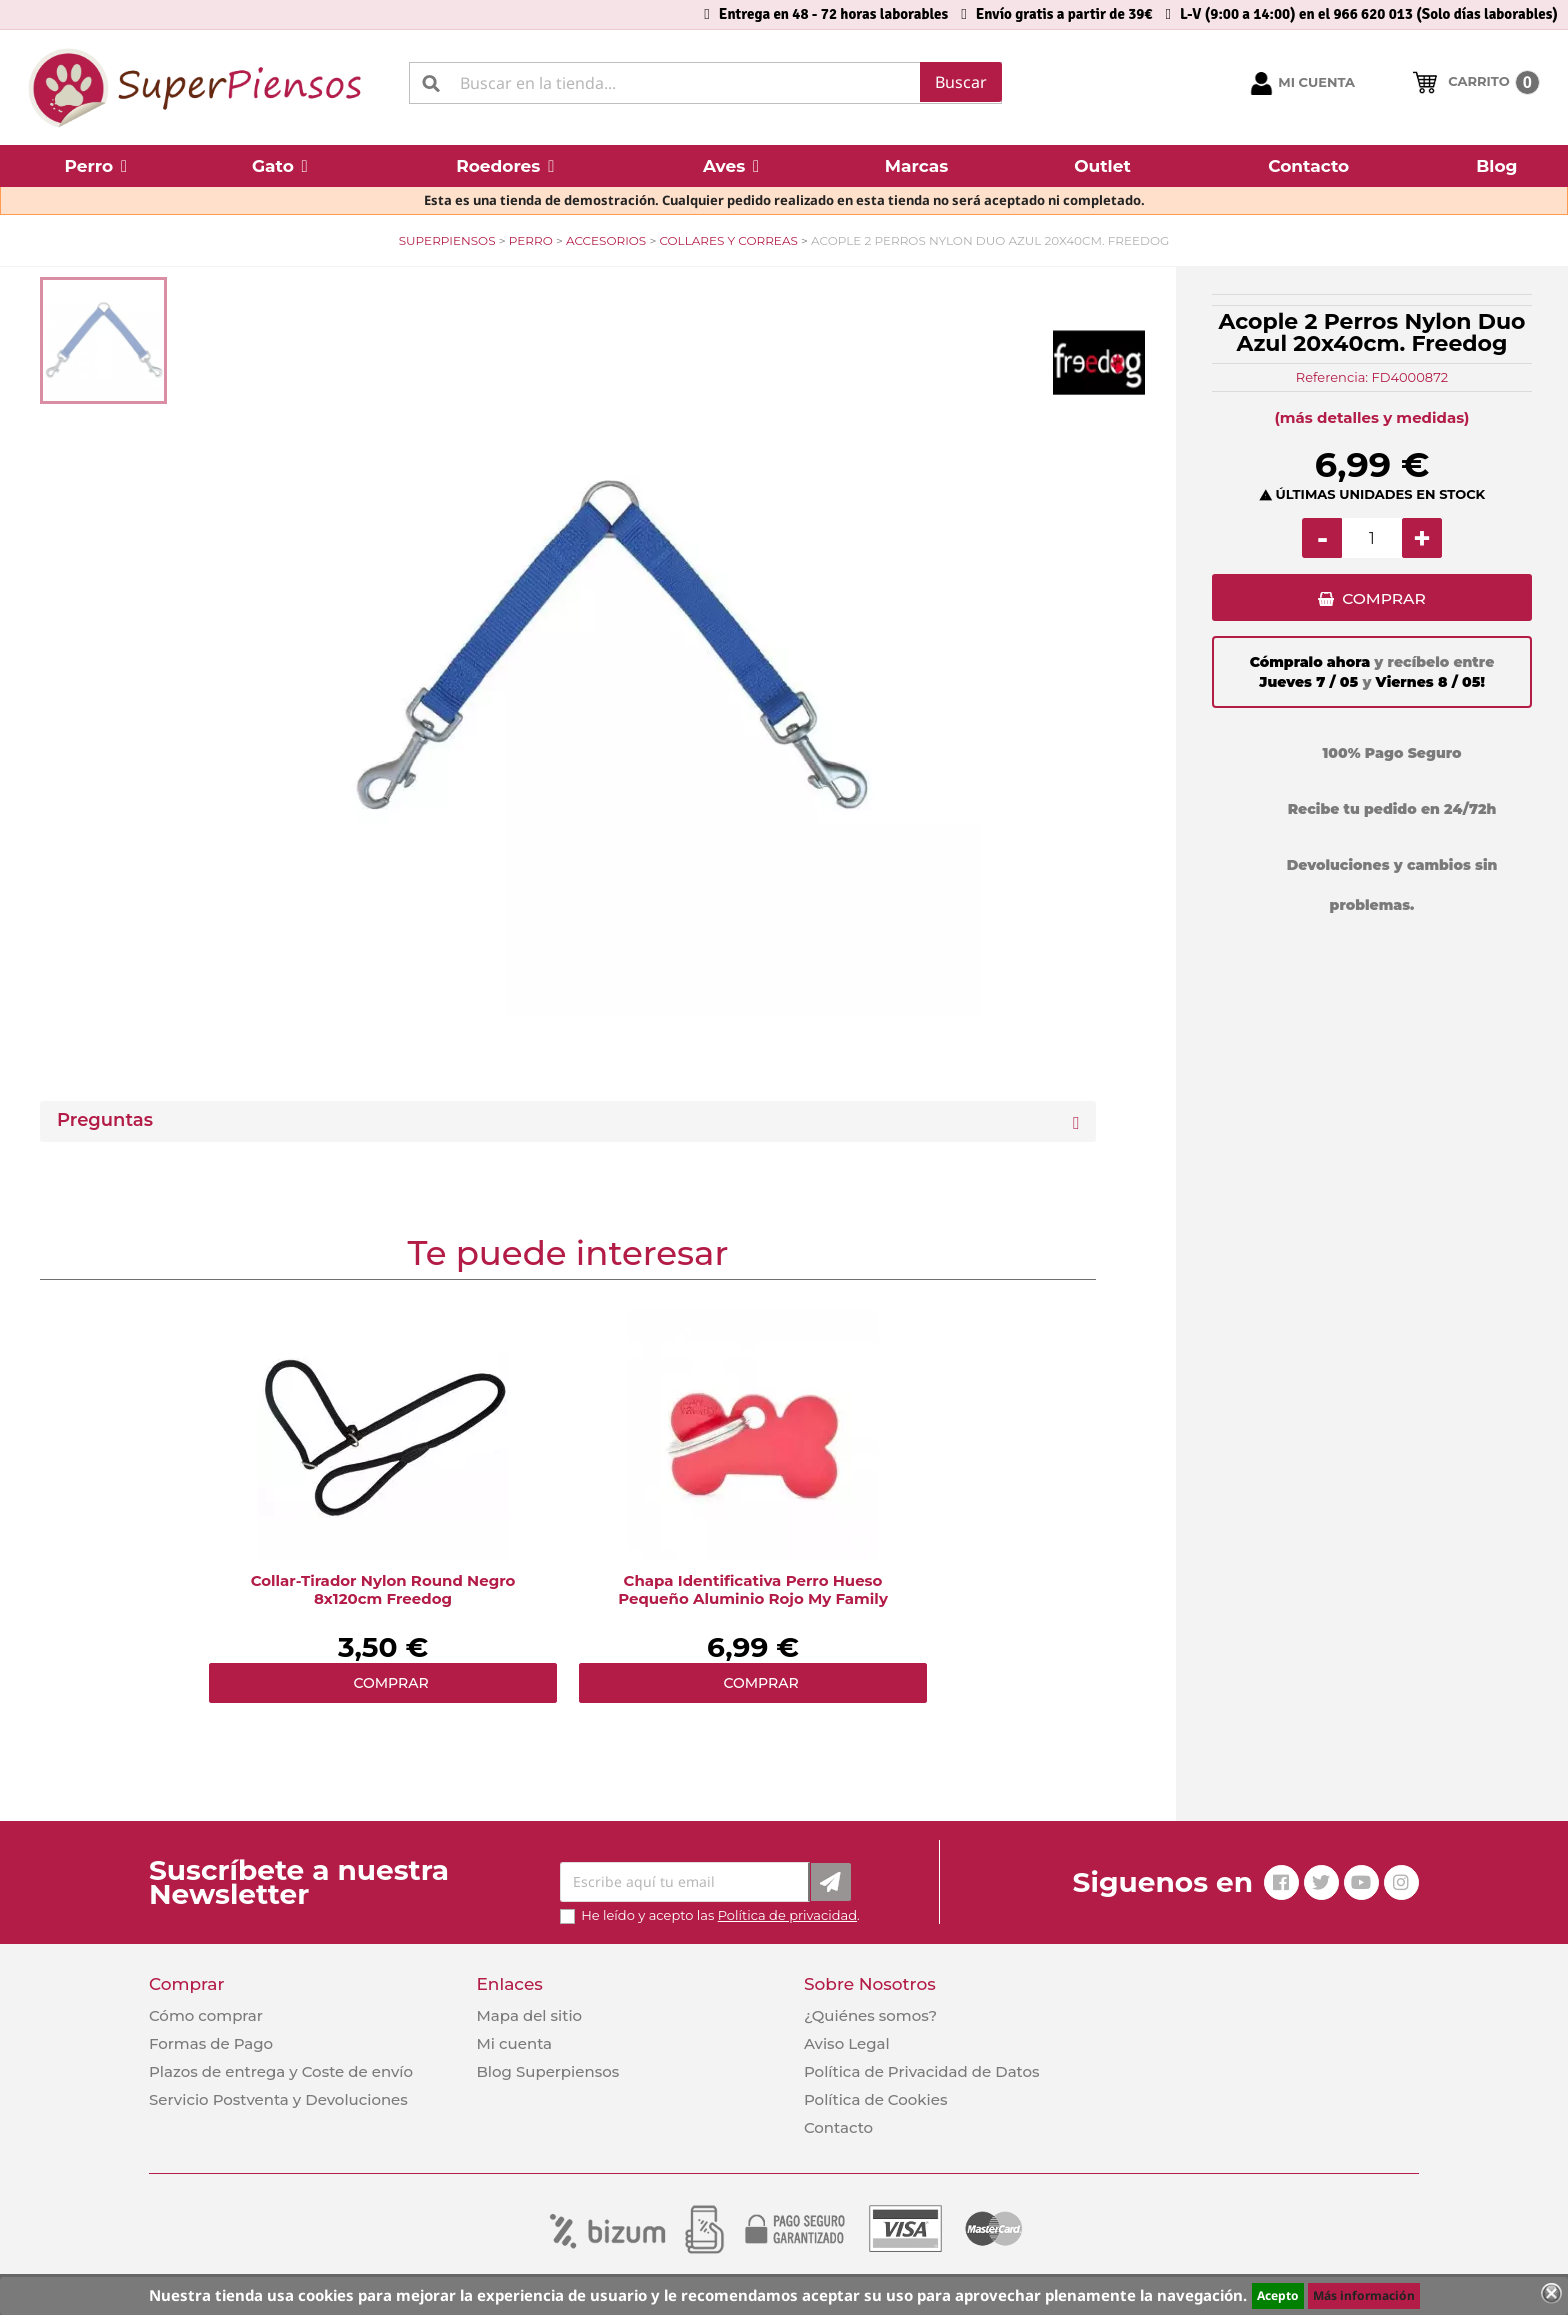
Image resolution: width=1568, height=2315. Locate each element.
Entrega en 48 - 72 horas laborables (833, 14)
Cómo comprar (206, 2015)
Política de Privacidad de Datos (922, 2071)
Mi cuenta (514, 2043)
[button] (96, 166)
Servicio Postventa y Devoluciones (278, 2099)
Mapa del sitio (529, 2015)
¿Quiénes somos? (870, 2015)
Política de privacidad (787, 1915)
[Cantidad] (1372, 538)
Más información (1364, 2295)
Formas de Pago (211, 2043)
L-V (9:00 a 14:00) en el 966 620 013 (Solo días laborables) (1369, 14)
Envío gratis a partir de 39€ (1064, 14)
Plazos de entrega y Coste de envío (281, 2071)
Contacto (838, 2127)
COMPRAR (1383, 600)
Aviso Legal (847, 2043)
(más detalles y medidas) (1372, 417)
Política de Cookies (875, 2099)
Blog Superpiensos (547, 2071)
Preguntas (105, 1120)
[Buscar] (705, 83)
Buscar (961, 82)
